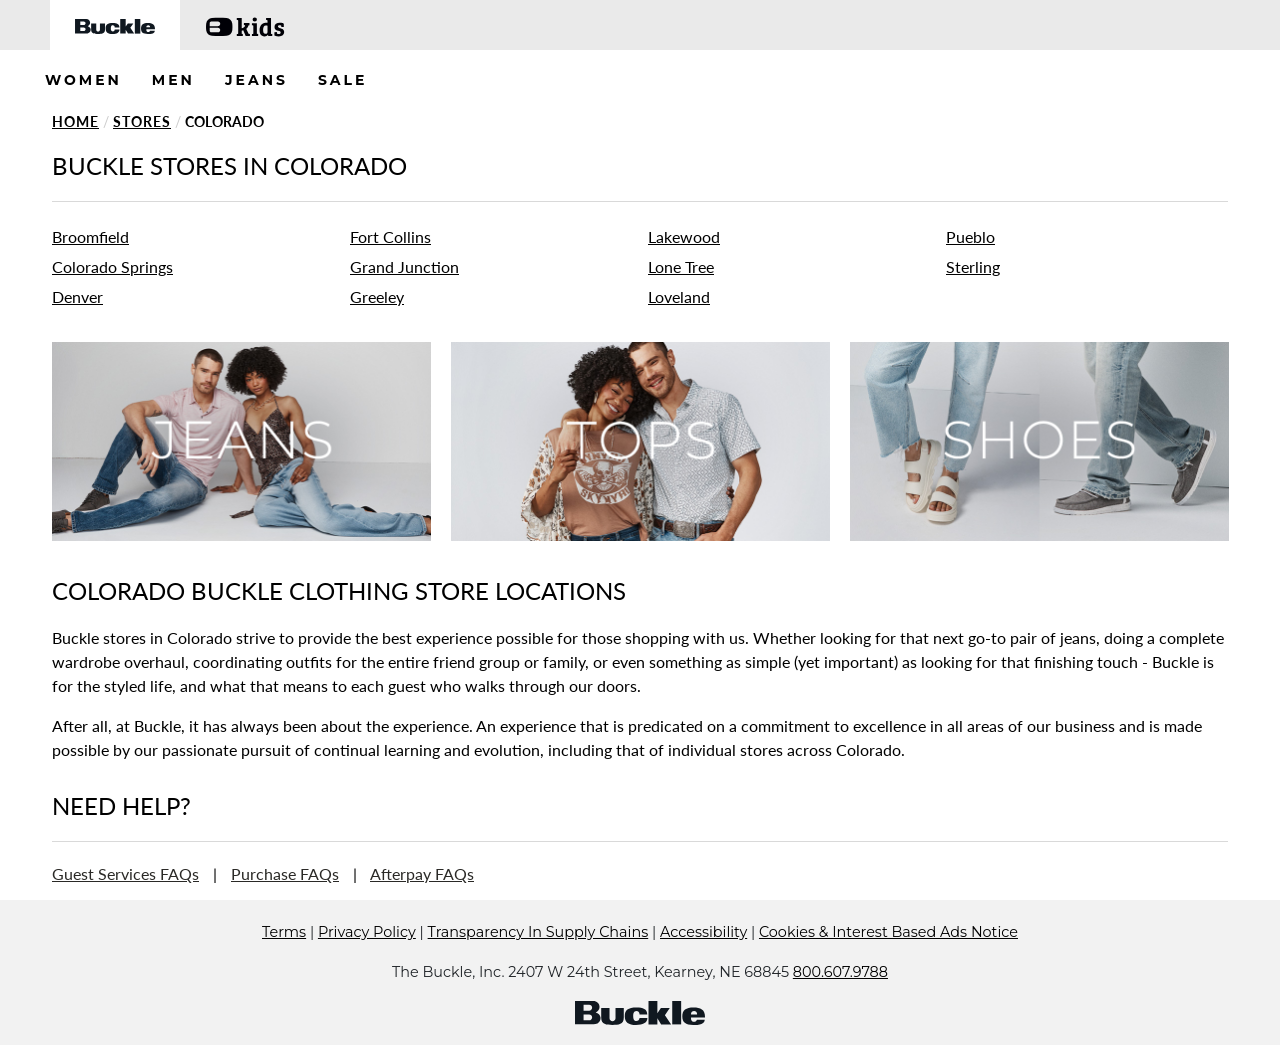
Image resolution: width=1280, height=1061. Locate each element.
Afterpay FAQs (422, 873)
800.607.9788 (840, 1002)
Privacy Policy (367, 962)
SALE (343, 80)
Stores (142, 121)
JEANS (256, 80)
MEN (173, 80)
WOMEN (83, 80)
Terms (284, 962)
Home (75, 121)
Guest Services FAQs (125, 873)
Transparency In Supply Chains (538, 962)
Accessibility (703, 962)
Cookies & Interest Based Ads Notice (888, 962)
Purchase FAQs (285, 873)
